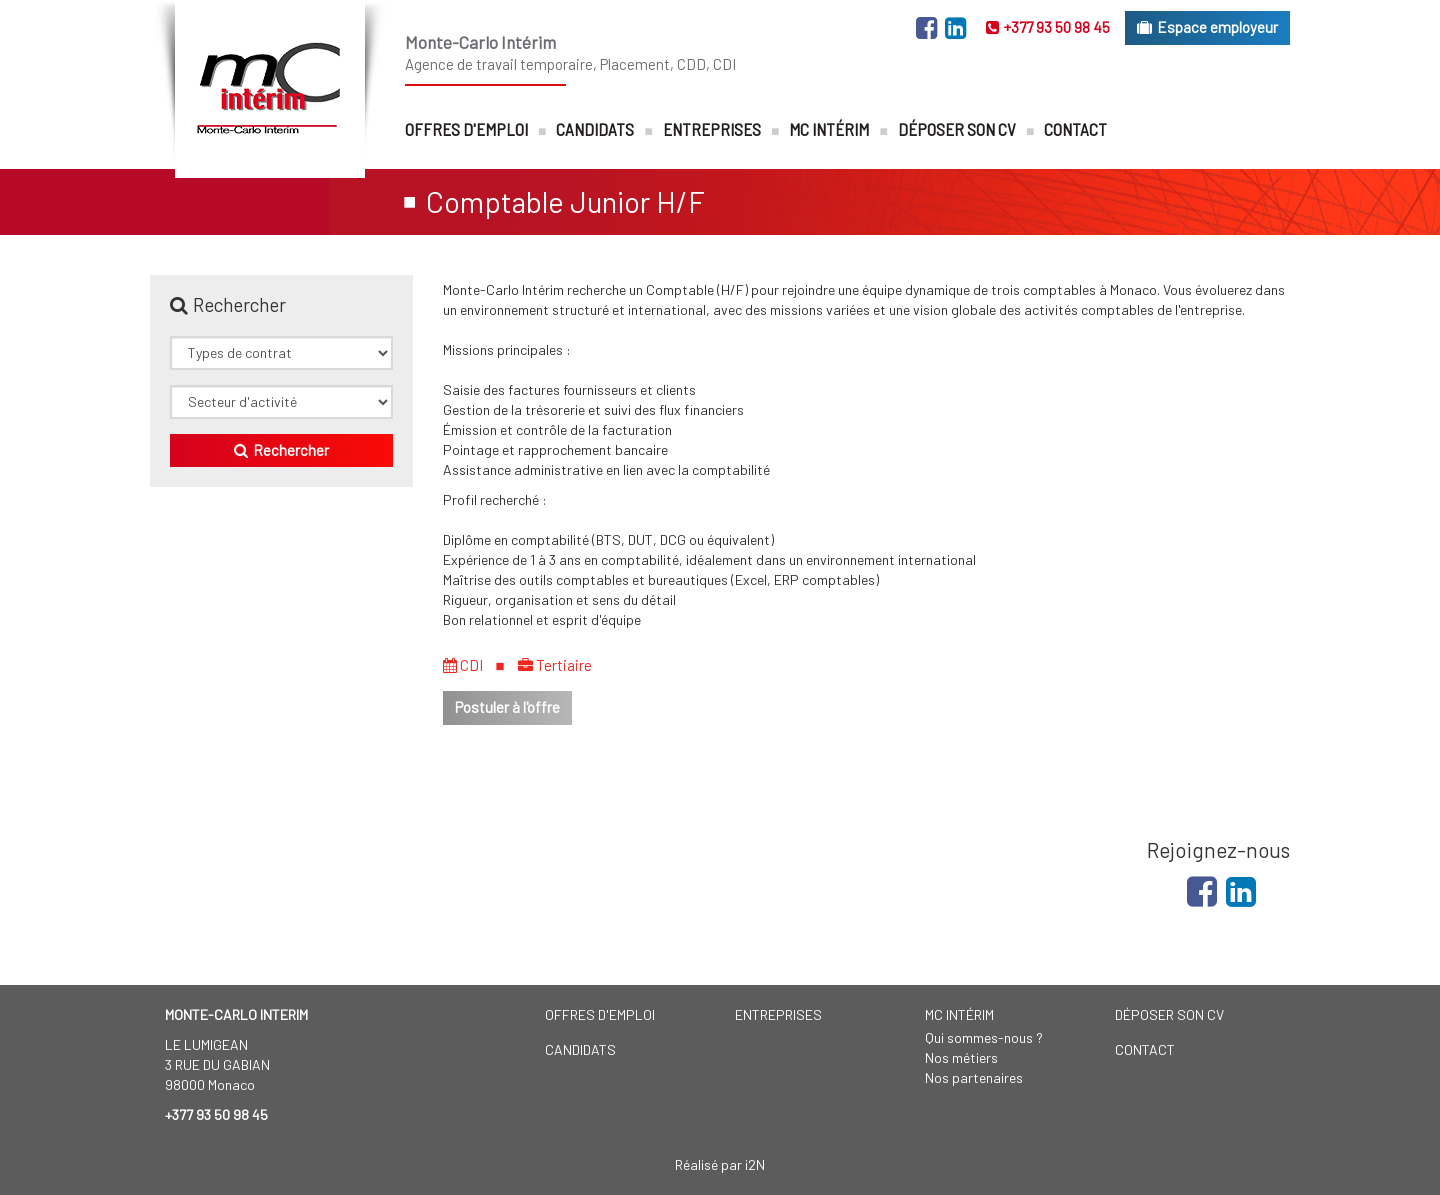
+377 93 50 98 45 (1048, 27)
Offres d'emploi (466, 129)
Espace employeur (1207, 27)
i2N (755, 1164)
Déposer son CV (957, 129)
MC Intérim (829, 129)
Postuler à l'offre (507, 707)
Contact (1075, 129)
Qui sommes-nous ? (984, 1037)
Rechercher (281, 450)
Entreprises (712, 129)
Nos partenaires (974, 1077)
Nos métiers (961, 1057)
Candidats (595, 129)
